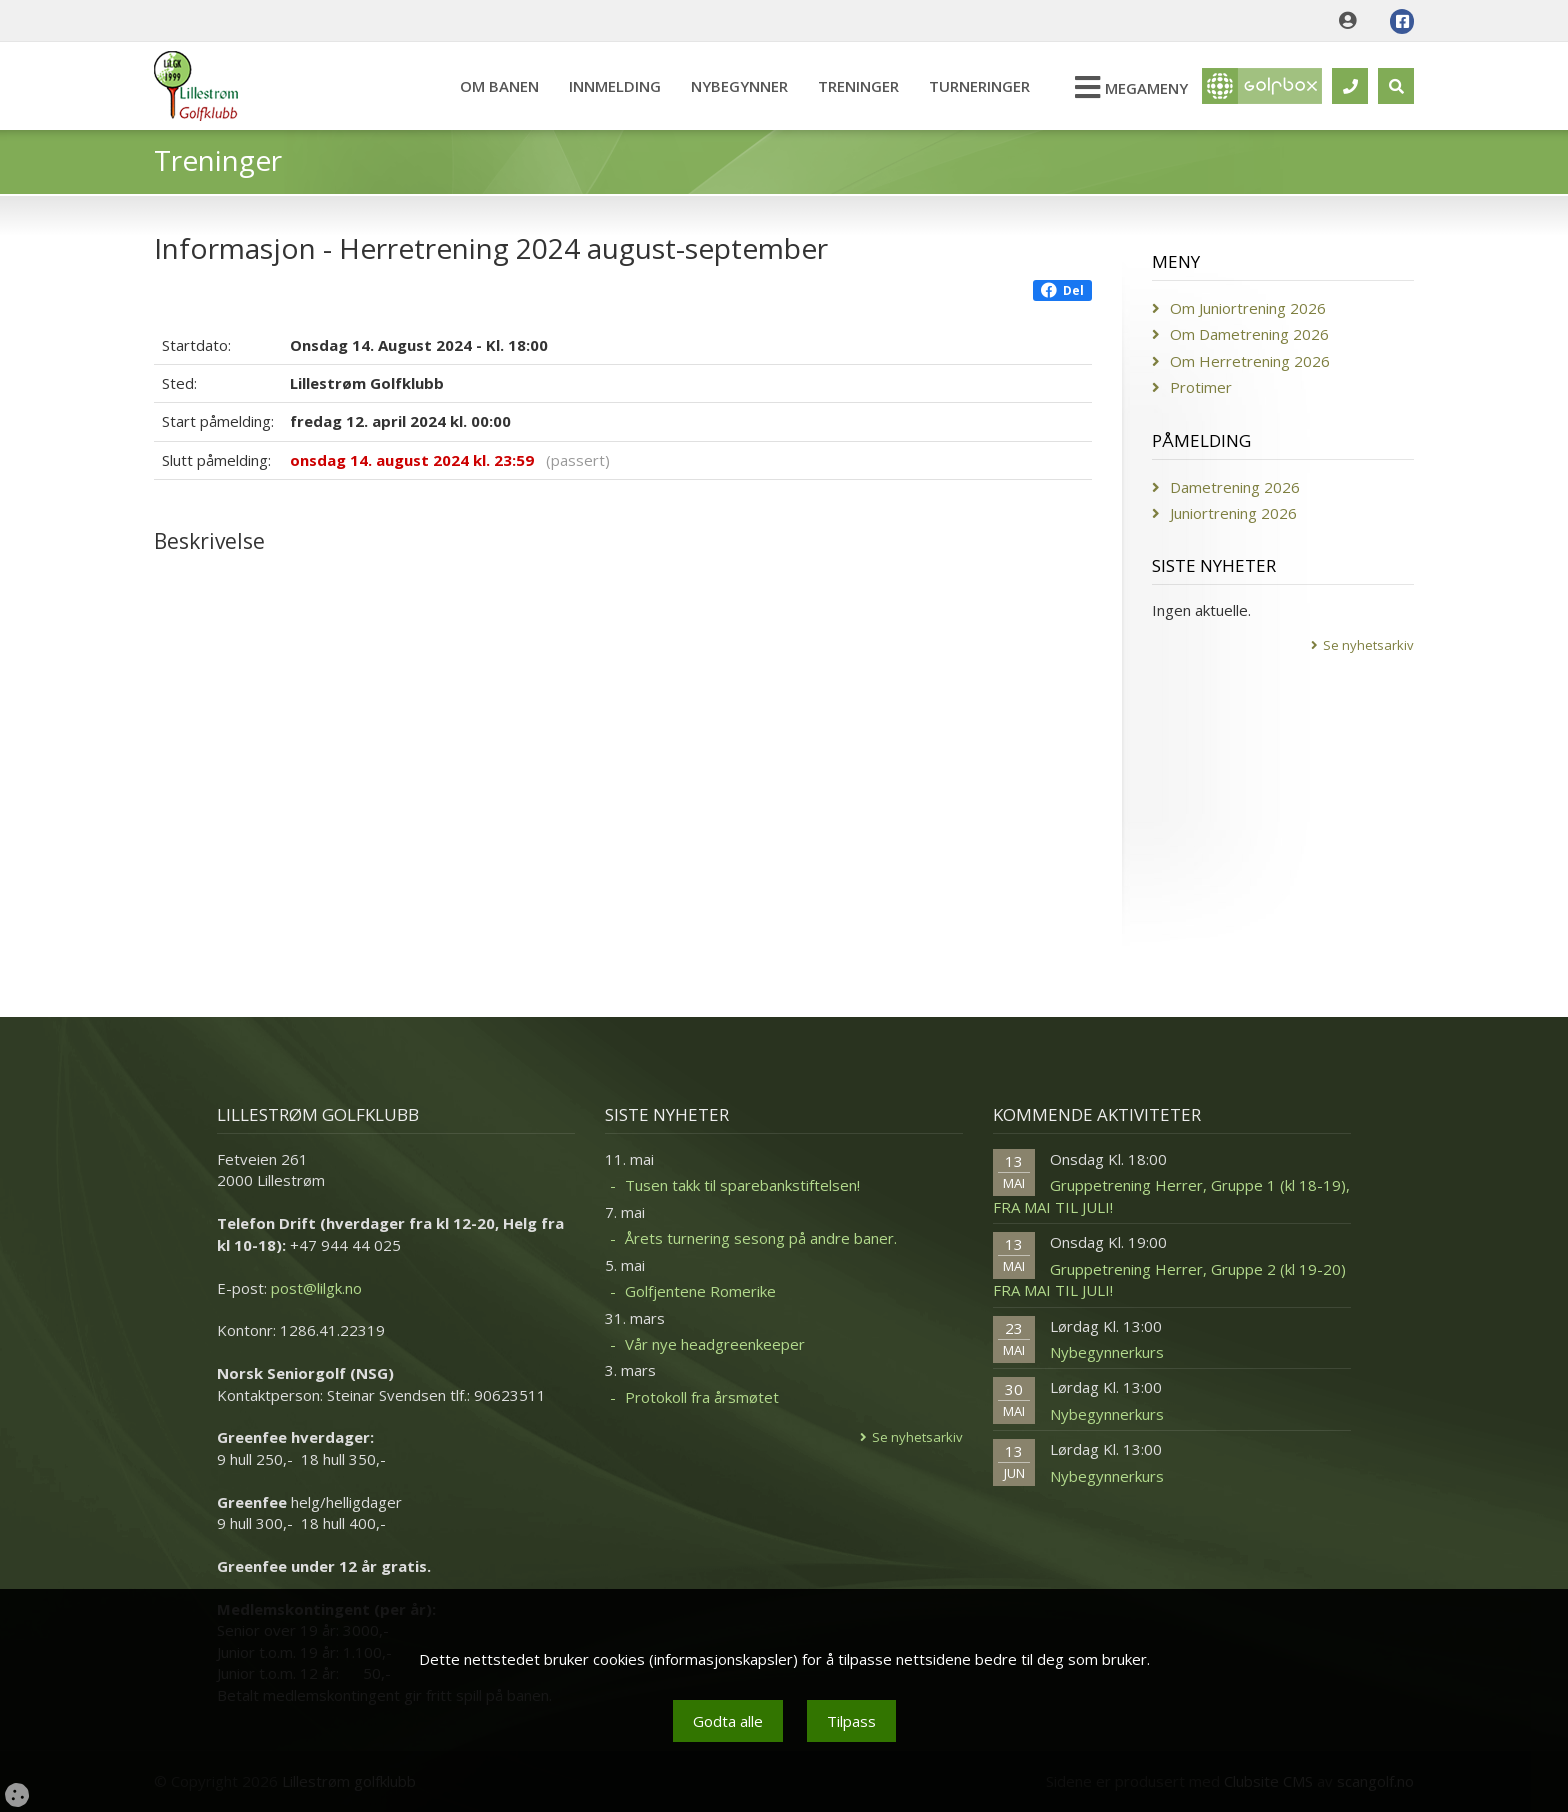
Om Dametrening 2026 (1249, 334)
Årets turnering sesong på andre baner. (761, 1238)
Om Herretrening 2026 (1250, 361)
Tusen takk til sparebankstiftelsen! (742, 1185)
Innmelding (615, 86)
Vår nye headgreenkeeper (715, 1344)
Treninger (858, 86)
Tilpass (851, 1721)
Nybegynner (739, 86)
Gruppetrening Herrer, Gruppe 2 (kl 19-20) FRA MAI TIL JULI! (1169, 1279)
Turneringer (979, 86)
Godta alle (728, 1721)
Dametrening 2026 (1235, 487)
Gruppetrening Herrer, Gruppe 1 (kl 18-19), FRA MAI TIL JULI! (1171, 1195)
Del (1062, 290)
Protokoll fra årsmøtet (702, 1397)
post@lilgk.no (316, 1288)
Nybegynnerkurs (1107, 1352)
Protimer (1201, 387)
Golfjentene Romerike (700, 1291)
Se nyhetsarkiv (1368, 645)
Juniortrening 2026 (1233, 513)
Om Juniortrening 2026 (1248, 308)
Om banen (499, 86)
